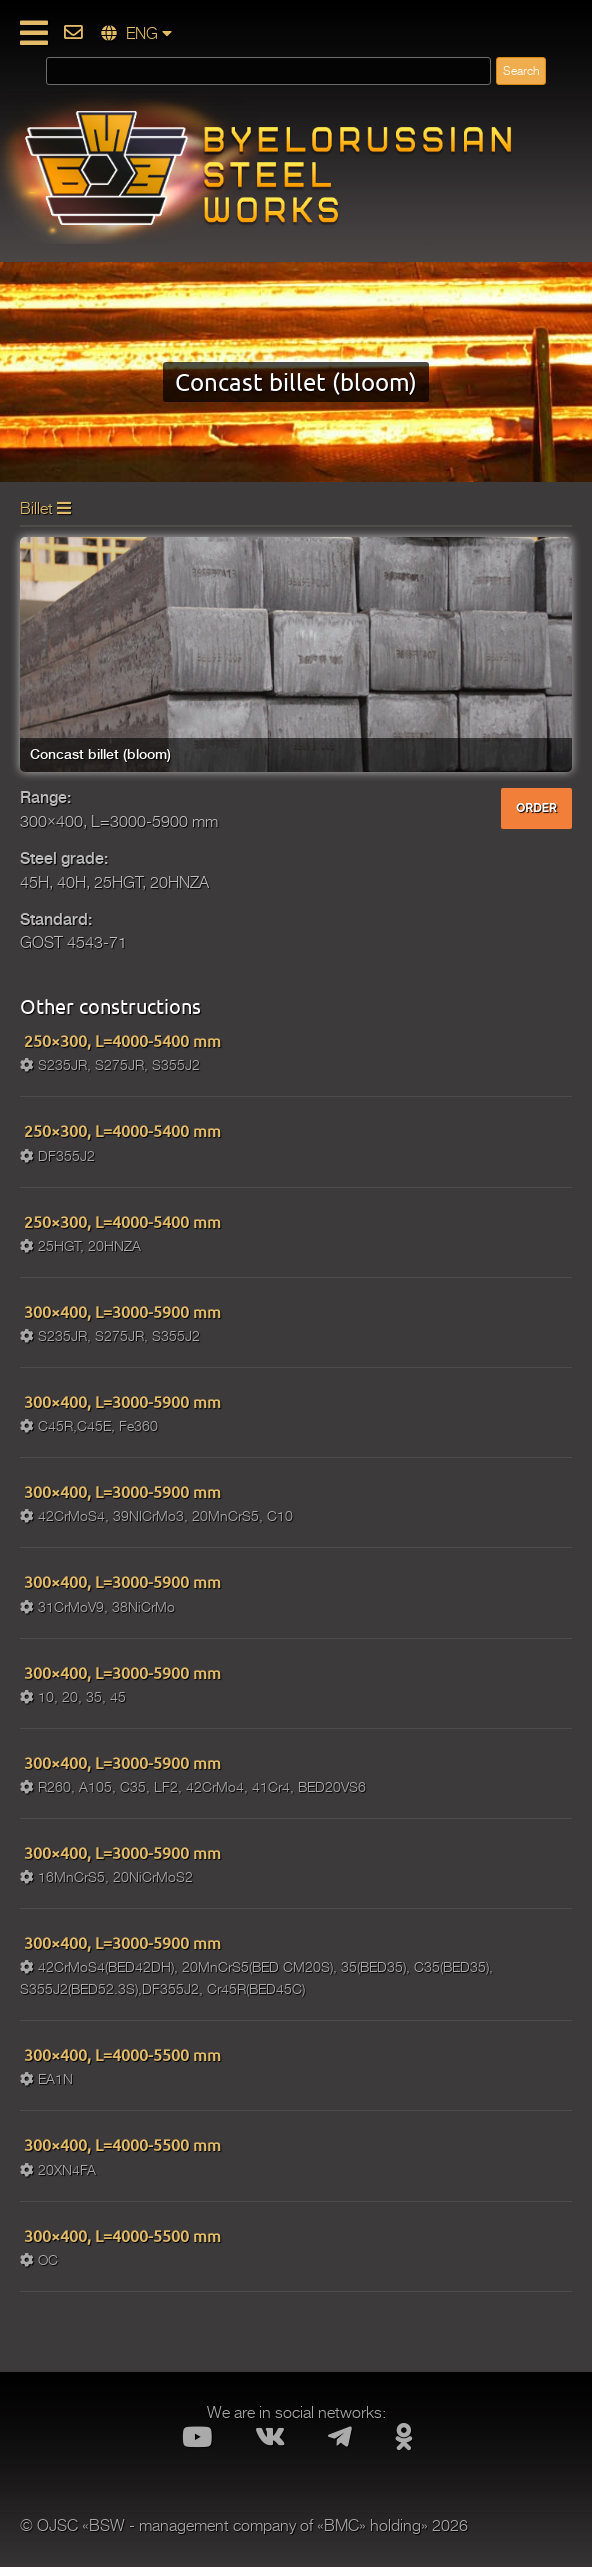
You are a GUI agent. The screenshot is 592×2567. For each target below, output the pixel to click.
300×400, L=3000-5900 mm (120, 1311)
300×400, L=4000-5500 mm (120, 2054)
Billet (45, 509)
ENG (136, 34)
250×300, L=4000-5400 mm (120, 1040)
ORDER (536, 808)
